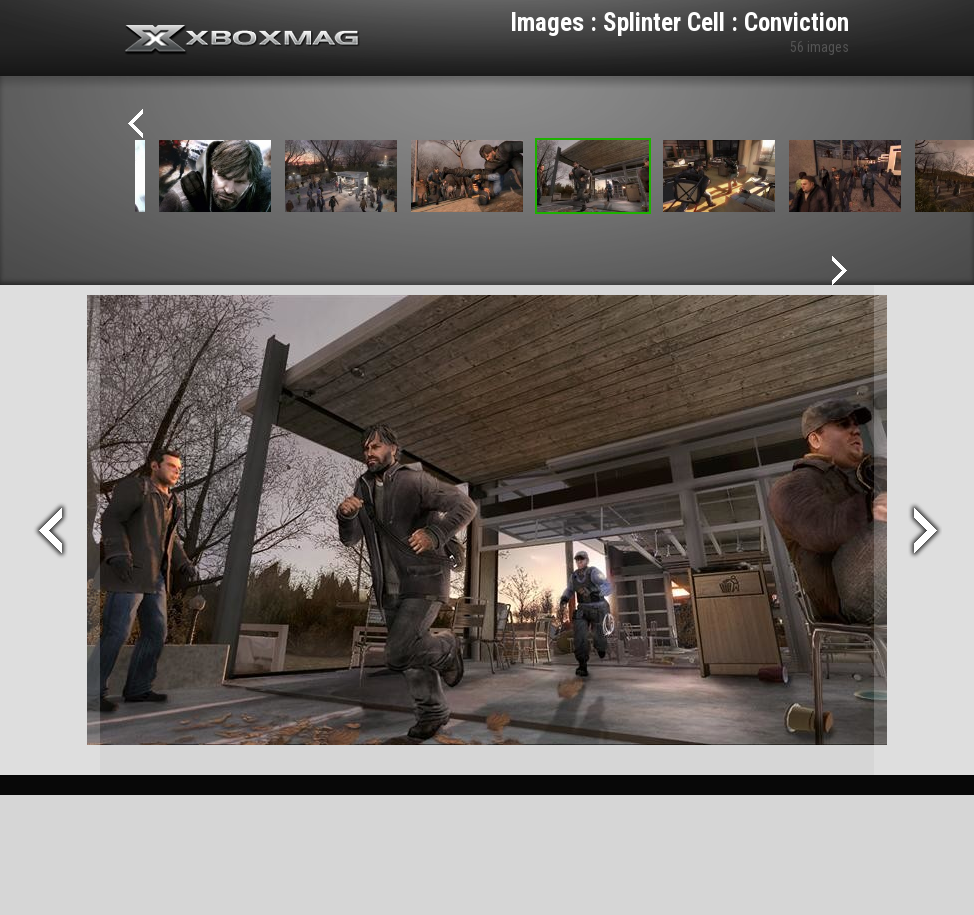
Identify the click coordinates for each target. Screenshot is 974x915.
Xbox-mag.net (242, 40)
